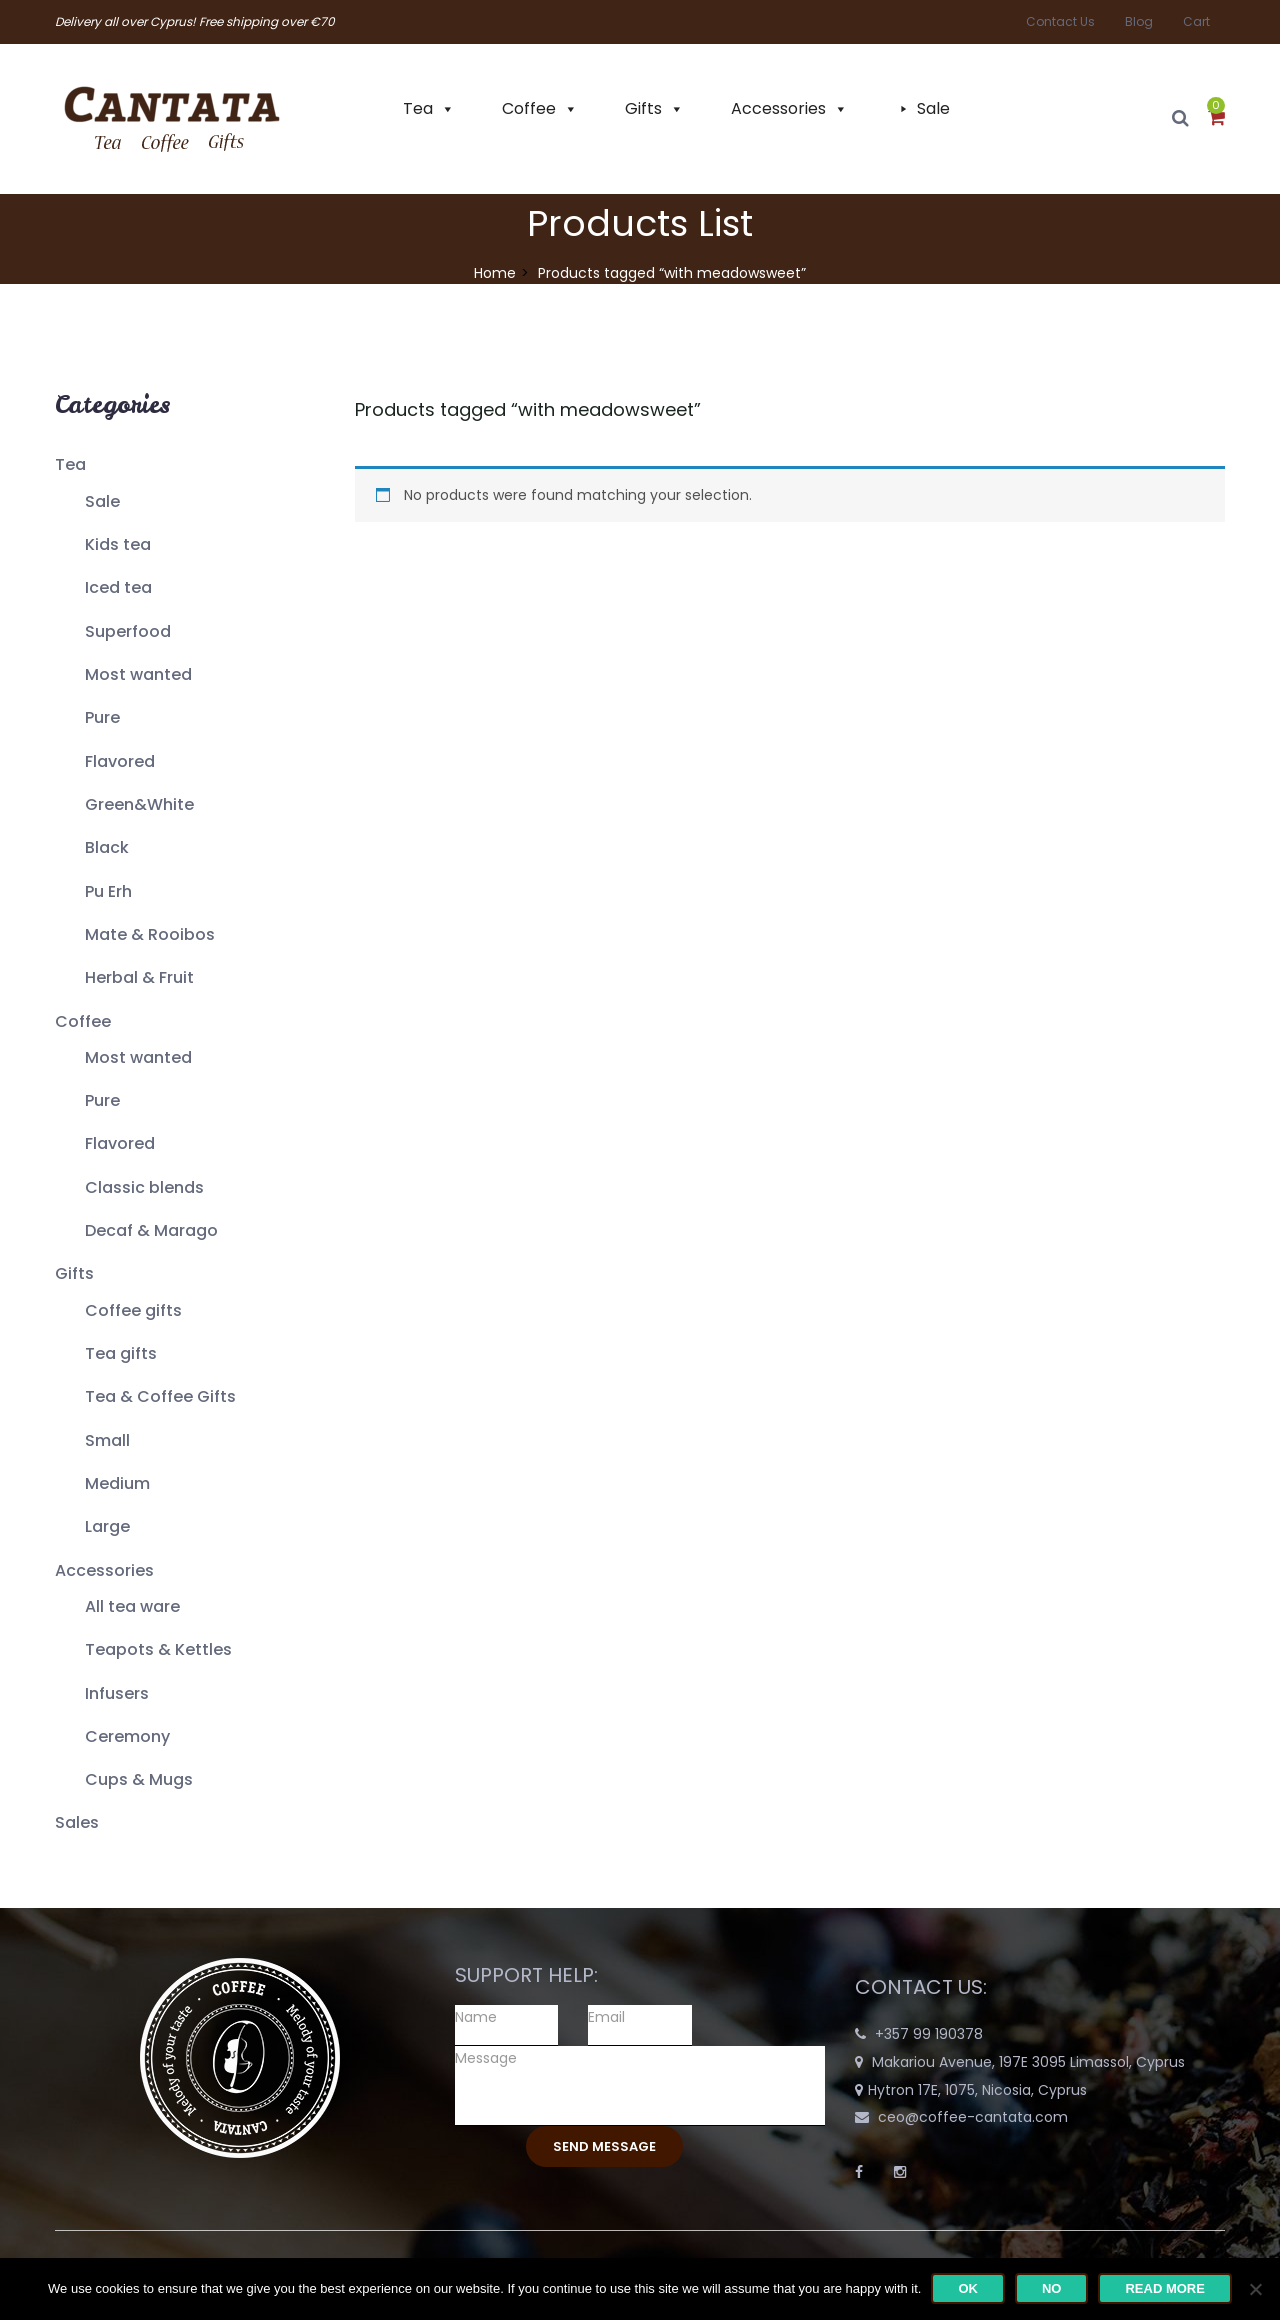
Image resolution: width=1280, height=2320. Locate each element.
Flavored (120, 761)
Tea (418, 108)
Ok (968, 2288)
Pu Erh (108, 891)
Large (107, 1526)
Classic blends (144, 1187)
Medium (117, 1483)
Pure (102, 717)
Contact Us (1060, 21)
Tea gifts (121, 1353)
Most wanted (138, 674)
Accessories (778, 108)
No (1052, 2288)
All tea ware (132, 1606)
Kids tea (118, 544)
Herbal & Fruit (139, 977)
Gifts (643, 108)
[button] (1216, 119)
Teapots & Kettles (158, 1649)
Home (495, 273)
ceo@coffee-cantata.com (973, 2117)
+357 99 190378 (929, 2034)
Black (107, 847)
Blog (1139, 21)
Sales (77, 1822)
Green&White (139, 804)
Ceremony (127, 1736)
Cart (1196, 21)
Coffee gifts (133, 1310)
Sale (933, 108)
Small (107, 1440)
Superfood (128, 631)
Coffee (529, 108)
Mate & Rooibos (150, 934)
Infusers (117, 1693)
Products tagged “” (528, 409)
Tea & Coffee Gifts (160, 1396)
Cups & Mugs (139, 1779)
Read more (1164, 2288)
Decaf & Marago (151, 1230)
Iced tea (118, 587)
